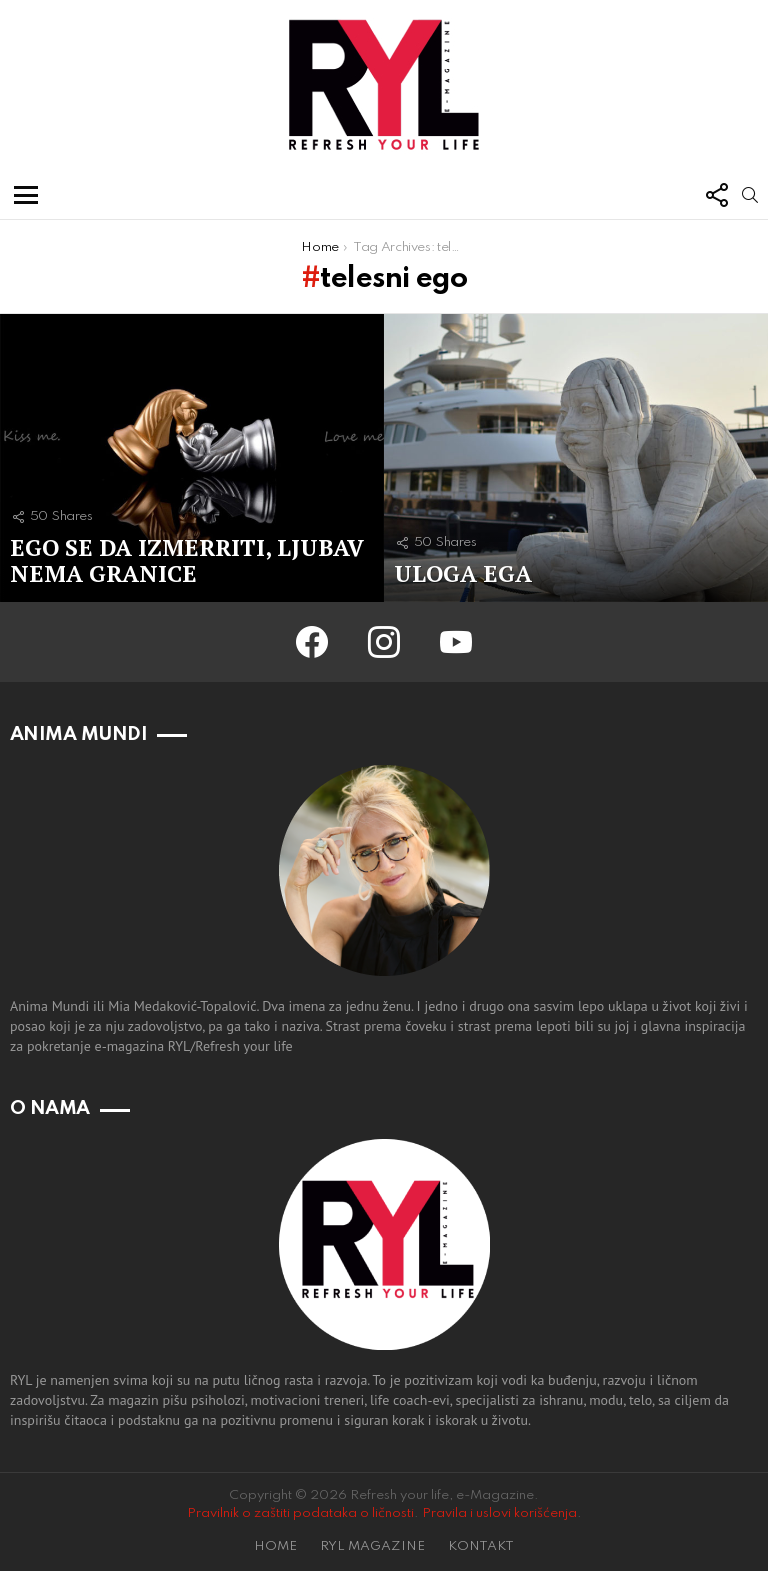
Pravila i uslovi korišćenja (499, 1513)
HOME (275, 1546)
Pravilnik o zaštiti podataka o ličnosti (300, 1513)
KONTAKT (481, 1546)
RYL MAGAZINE (372, 1546)
